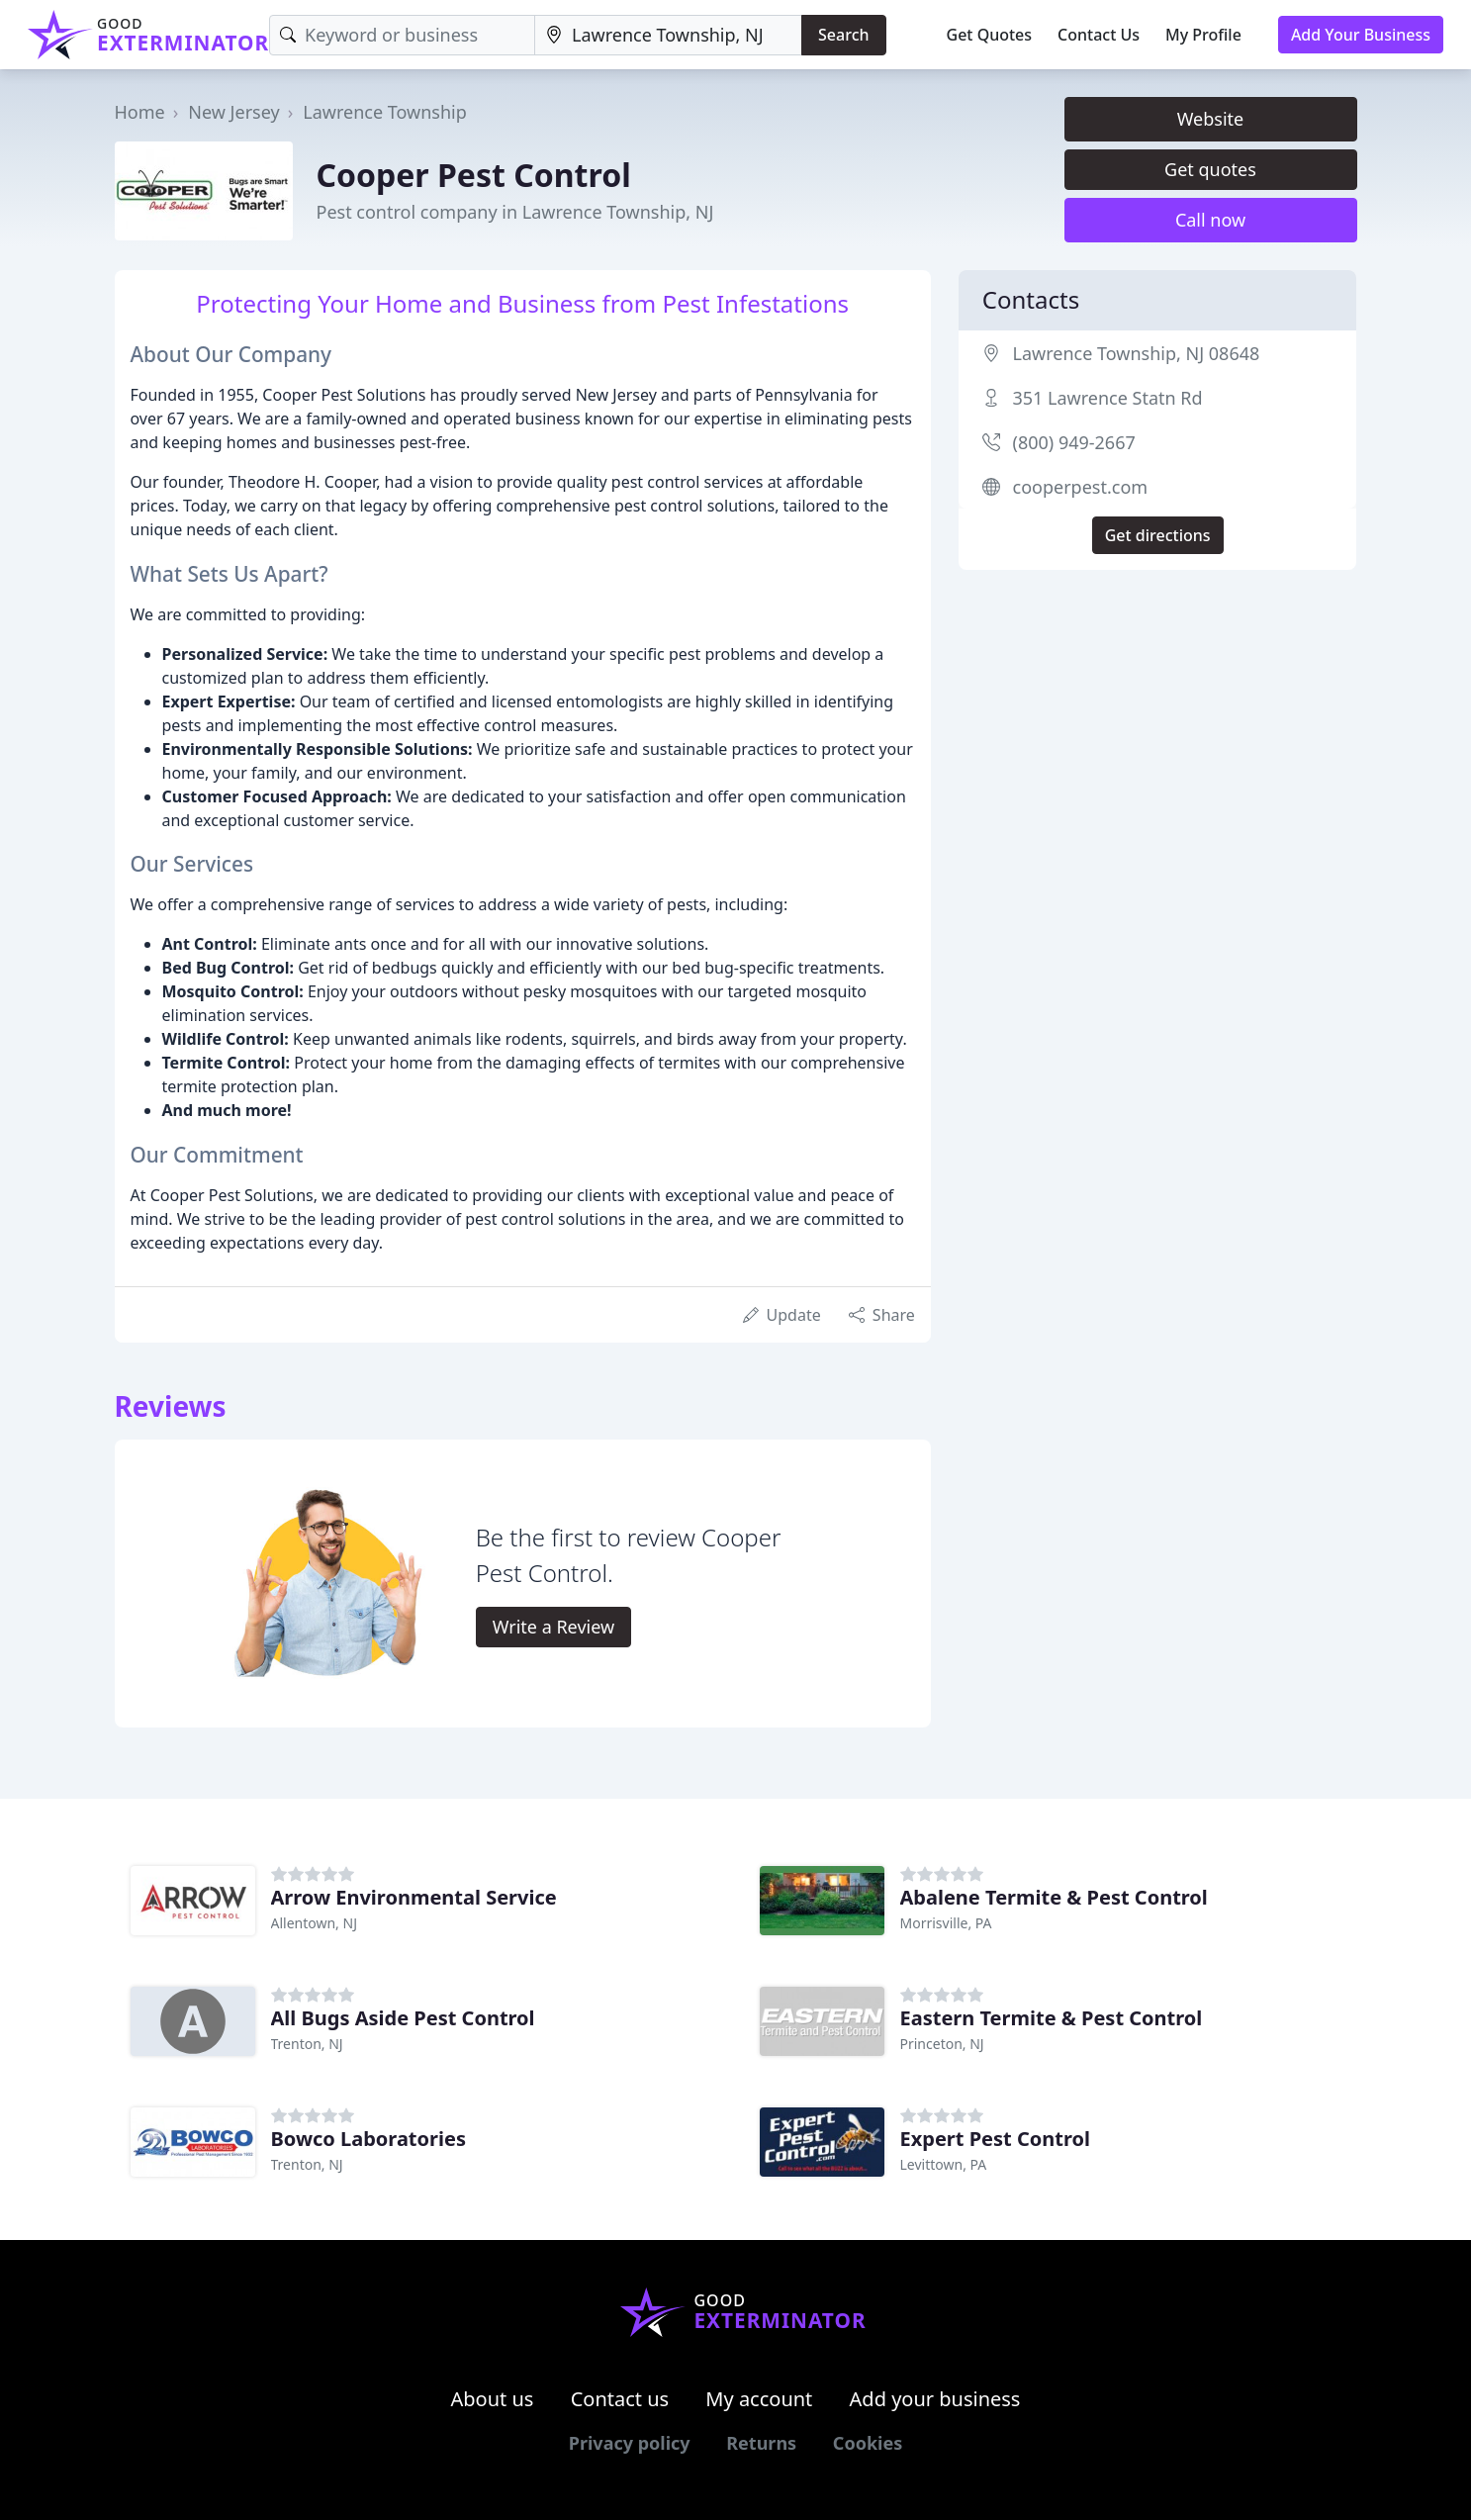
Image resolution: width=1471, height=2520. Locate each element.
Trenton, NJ (307, 2043)
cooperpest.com (1081, 487)
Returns (761, 2443)
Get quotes (1210, 169)
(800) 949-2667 (1074, 442)
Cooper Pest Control (474, 174)
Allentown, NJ (314, 1922)
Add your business (935, 2398)
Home (140, 112)
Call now (1210, 220)
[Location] (668, 35)
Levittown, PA (943, 2164)
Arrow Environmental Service (414, 1897)
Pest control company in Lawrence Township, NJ (515, 212)
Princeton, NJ (942, 2043)
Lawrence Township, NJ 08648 (1136, 353)
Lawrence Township (385, 112)
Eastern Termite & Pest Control (1051, 2018)
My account (758, 2398)
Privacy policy (629, 2443)
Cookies (867, 2443)
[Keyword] (402, 35)
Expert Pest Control (995, 2138)
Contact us (620, 2398)
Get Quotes (990, 35)
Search (843, 35)
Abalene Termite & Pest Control (1054, 1897)
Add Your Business (1360, 35)
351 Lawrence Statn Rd (1108, 398)
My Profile (1203, 35)
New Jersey (233, 112)
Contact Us (1098, 35)
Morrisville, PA (946, 1922)
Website (1210, 119)
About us (492, 2398)
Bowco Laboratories (368, 2138)
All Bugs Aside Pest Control (403, 2018)
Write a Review (553, 1626)
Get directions (1158, 535)
